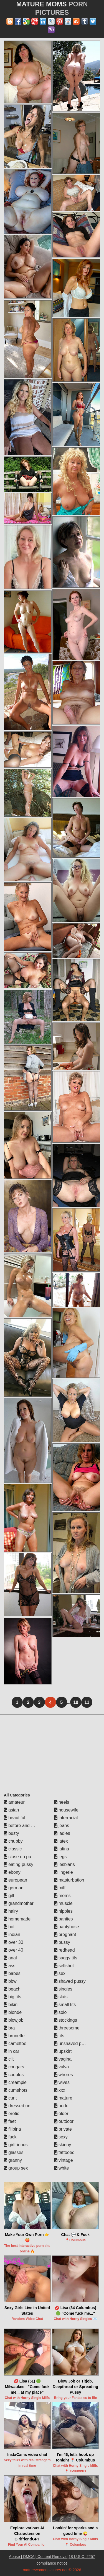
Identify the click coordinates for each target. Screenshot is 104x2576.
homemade (17, 1919)
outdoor (64, 2121)
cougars (14, 2066)
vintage (63, 2160)
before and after (22, 1825)
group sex (16, 2168)
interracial (66, 1817)
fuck (10, 2137)
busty (11, 1833)
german (14, 1887)
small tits (65, 2004)
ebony (12, 1872)
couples (14, 2074)
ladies (62, 1833)
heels (61, 1802)
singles (63, 1989)
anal (10, 1957)
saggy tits (65, 1957)
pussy (62, 1942)
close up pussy (21, 1856)
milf (59, 1887)
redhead (64, 1950)
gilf (9, 1895)
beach (12, 1989)
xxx (59, 2090)
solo (60, 2012)
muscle (63, 1903)
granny (13, 2160)
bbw (10, 1981)
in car (11, 2051)
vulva (61, 2066)
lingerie (63, 1872)
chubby (13, 1841)
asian (11, 1810)
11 (86, 1702)
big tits (12, 1996)
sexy (61, 2137)
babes (12, 1973)
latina (61, 1849)
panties (63, 1919)
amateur (14, 1802)
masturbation (69, 1880)
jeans (61, 1825)
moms (62, 1895)
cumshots (15, 2090)
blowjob (14, 2020)
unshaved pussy (72, 2043)
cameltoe (15, 2043)
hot (9, 1926)
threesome (67, 2028)
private (63, 2129)
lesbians (64, 1864)
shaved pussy (70, 1981)
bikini (11, 2004)
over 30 (13, 1942)
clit (9, 2059)
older (61, 2113)
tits (59, 2035)
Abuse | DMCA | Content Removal (38, 2556)
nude (61, 2105)
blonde (13, 2012)
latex (61, 1841)
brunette (14, 2035)
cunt (10, 2098)
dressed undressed (25, 2105)
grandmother (19, 1903)
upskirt (63, 2051)
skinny (62, 2144)
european (15, 1880)
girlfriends (16, 2144)
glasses (14, 2152)
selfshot (64, 1965)
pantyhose (66, 1926)
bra (9, 2028)
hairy (11, 1911)
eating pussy (18, 1864)
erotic (11, 2113)
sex (59, 1973)
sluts (61, 1996)
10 (75, 1702)
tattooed (64, 2152)
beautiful (14, 1817)
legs (60, 1856)
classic (13, 1849)
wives (62, 2082)
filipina (12, 2129)
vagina (63, 2059)
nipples (63, 1911)
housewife (66, 1810)
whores (63, 2074)
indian (12, 1934)
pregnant (65, 1934)
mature (63, 2098)
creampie (15, 2082)
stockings (65, 2020)
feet (10, 2121)
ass (9, 1965)
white (61, 2168)
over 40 (13, 1950)
